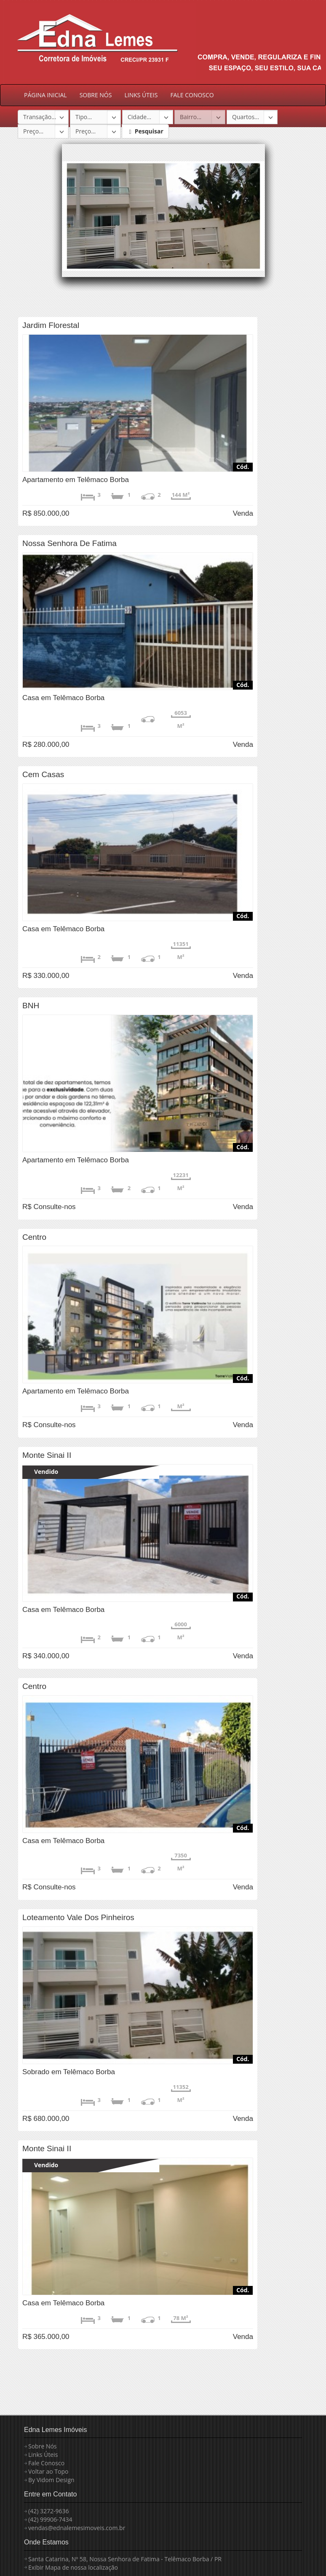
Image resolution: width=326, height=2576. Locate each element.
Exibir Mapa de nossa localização (73, 2567)
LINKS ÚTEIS (141, 95)
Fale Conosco (46, 2463)
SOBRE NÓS (96, 95)
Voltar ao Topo (48, 2471)
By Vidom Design (51, 2480)
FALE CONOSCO (192, 95)
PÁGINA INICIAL (45, 95)
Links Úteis (43, 2455)
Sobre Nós (42, 2446)
